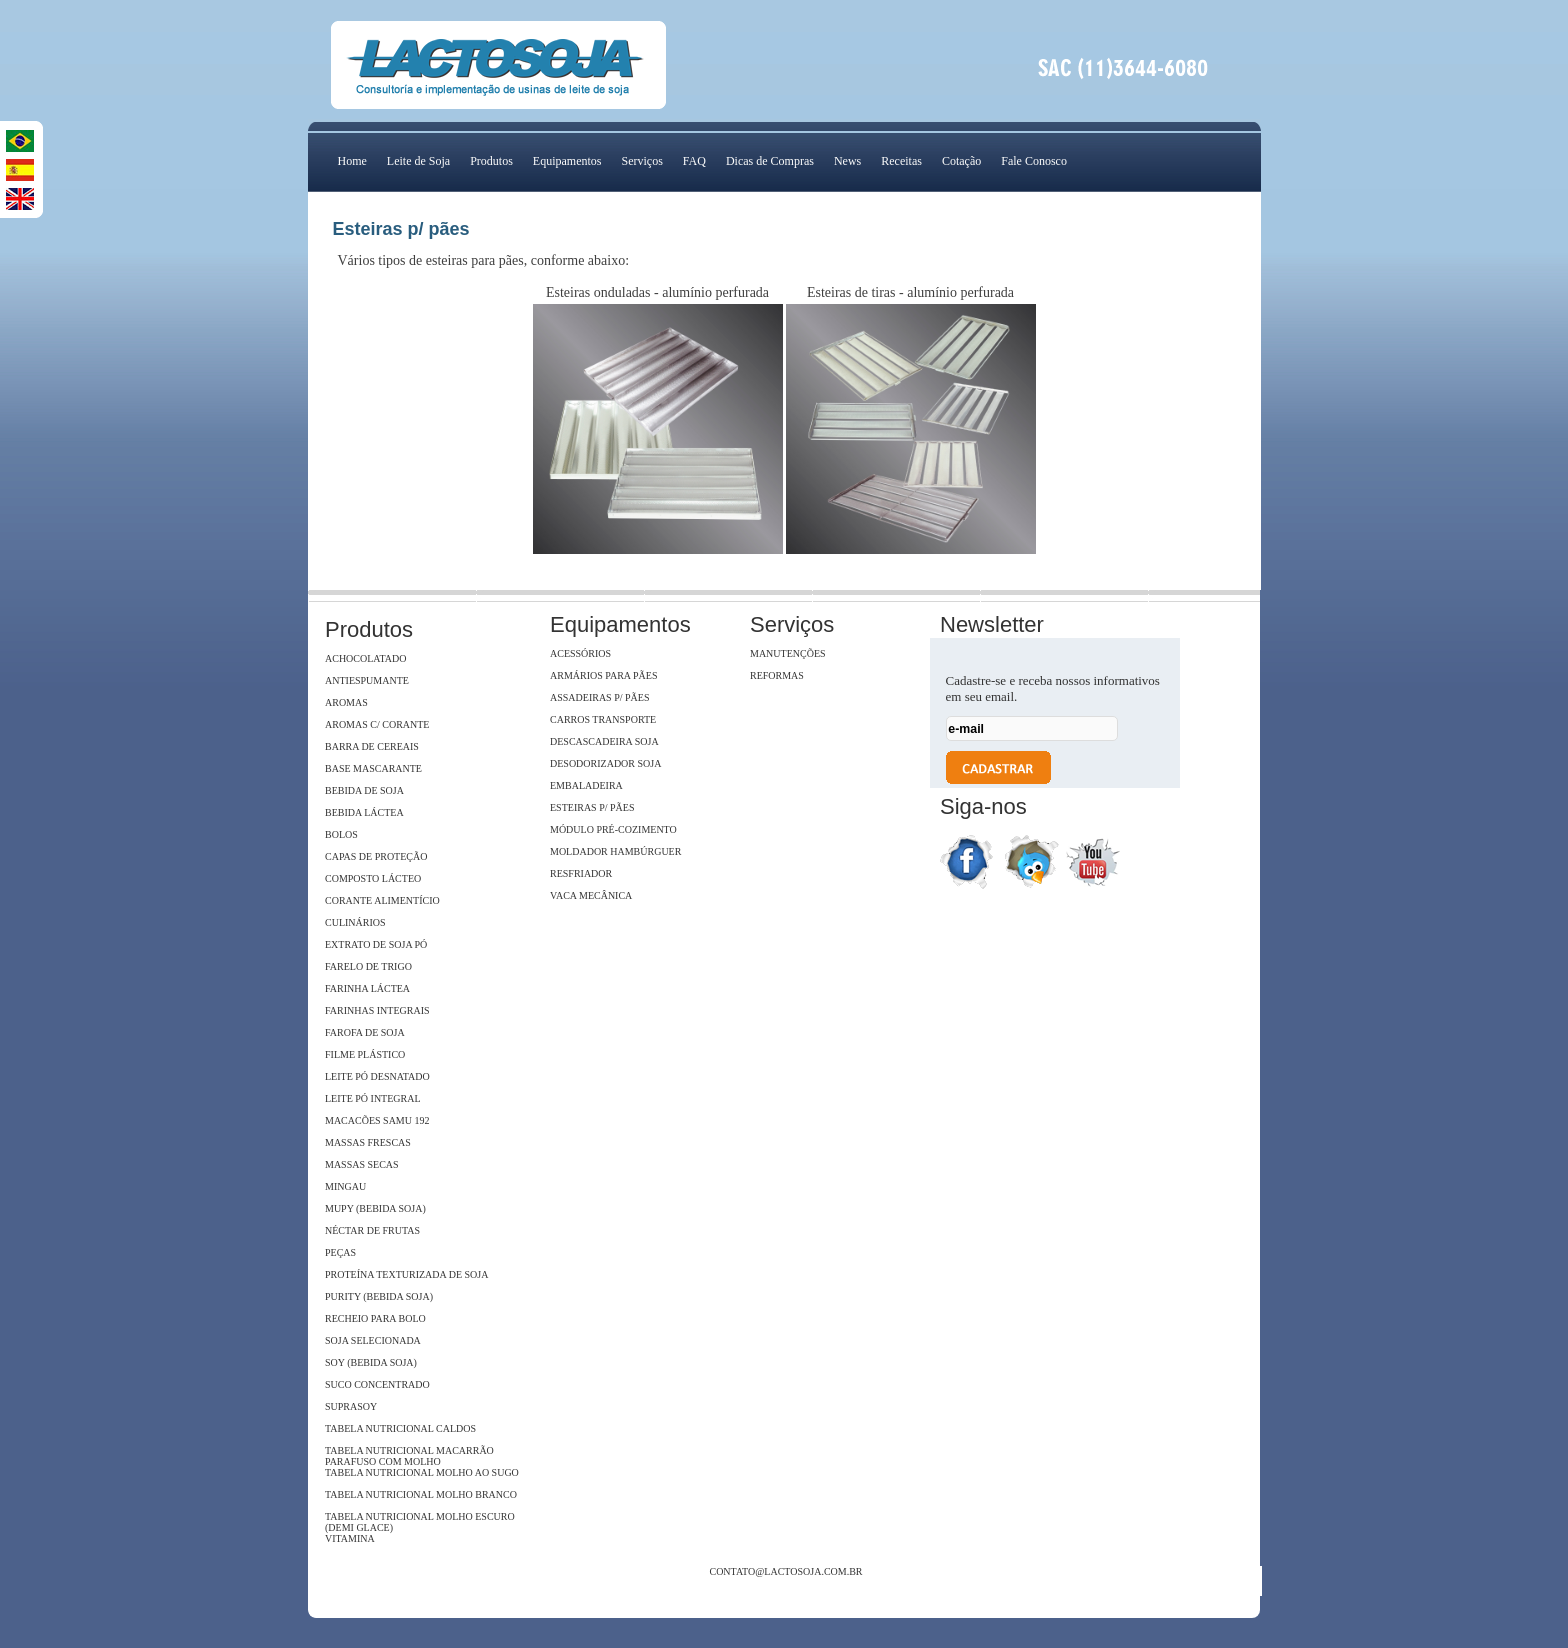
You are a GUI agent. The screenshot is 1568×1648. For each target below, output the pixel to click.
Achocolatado (365, 658)
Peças (340, 1252)
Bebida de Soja (364, 790)
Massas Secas (362, 1164)
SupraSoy (351, 1406)
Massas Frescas (368, 1142)
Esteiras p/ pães (592, 807)
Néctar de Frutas (372, 1230)
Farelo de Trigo (368, 966)
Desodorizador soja (605, 763)
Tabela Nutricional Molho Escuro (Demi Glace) (420, 1522)
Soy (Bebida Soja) (371, 1362)
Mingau (345, 1186)
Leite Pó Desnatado (377, 1076)
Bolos (341, 834)
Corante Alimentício (382, 900)
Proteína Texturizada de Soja (406, 1274)
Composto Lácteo (373, 878)
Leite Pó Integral (373, 1098)
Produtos (491, 161)
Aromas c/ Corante (377, 724)
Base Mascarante (373, 768)
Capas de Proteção (376, 856)
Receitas (901, 161)
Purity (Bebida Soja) (379, 1296)
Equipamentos (567, 161)
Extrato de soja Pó (376, 944)
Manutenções (788, 653)
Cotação (961, 161)
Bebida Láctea (364, 812)
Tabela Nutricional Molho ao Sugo (422, 1472)
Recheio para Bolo (375, 1318)
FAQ (694, 161)
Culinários (355, 922)
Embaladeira (586, 785)
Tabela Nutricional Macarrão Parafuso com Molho (409, 1456)
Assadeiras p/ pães (599, 697)
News (847, 161)
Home (352, 161)
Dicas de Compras (770, 161)
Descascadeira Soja (604, 741)
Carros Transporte (603, 719)
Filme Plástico (365, 1054)
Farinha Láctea (367, 988)
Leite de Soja (418, 161)
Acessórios (580, 653)
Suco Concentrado (377, 1384)
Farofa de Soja (365, 1032)
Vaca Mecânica (591, 895)
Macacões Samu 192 (377, 1120)
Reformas (777, 675)
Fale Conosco (1034, 161)
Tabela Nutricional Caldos (400, 1428)
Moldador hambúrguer (615, 851)
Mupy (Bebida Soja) (375, 1208)
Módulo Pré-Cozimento (613, 829)
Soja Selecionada (373, 1340)
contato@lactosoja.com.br (785, 1571)
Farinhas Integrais (377, 1010)
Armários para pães (603, 675)
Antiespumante (367, 680)
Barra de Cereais (372, 746)
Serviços (641, 161)
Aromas (346, 702)
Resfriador (581, 873)
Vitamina (350, 1538)
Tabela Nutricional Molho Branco (421, 1494)
